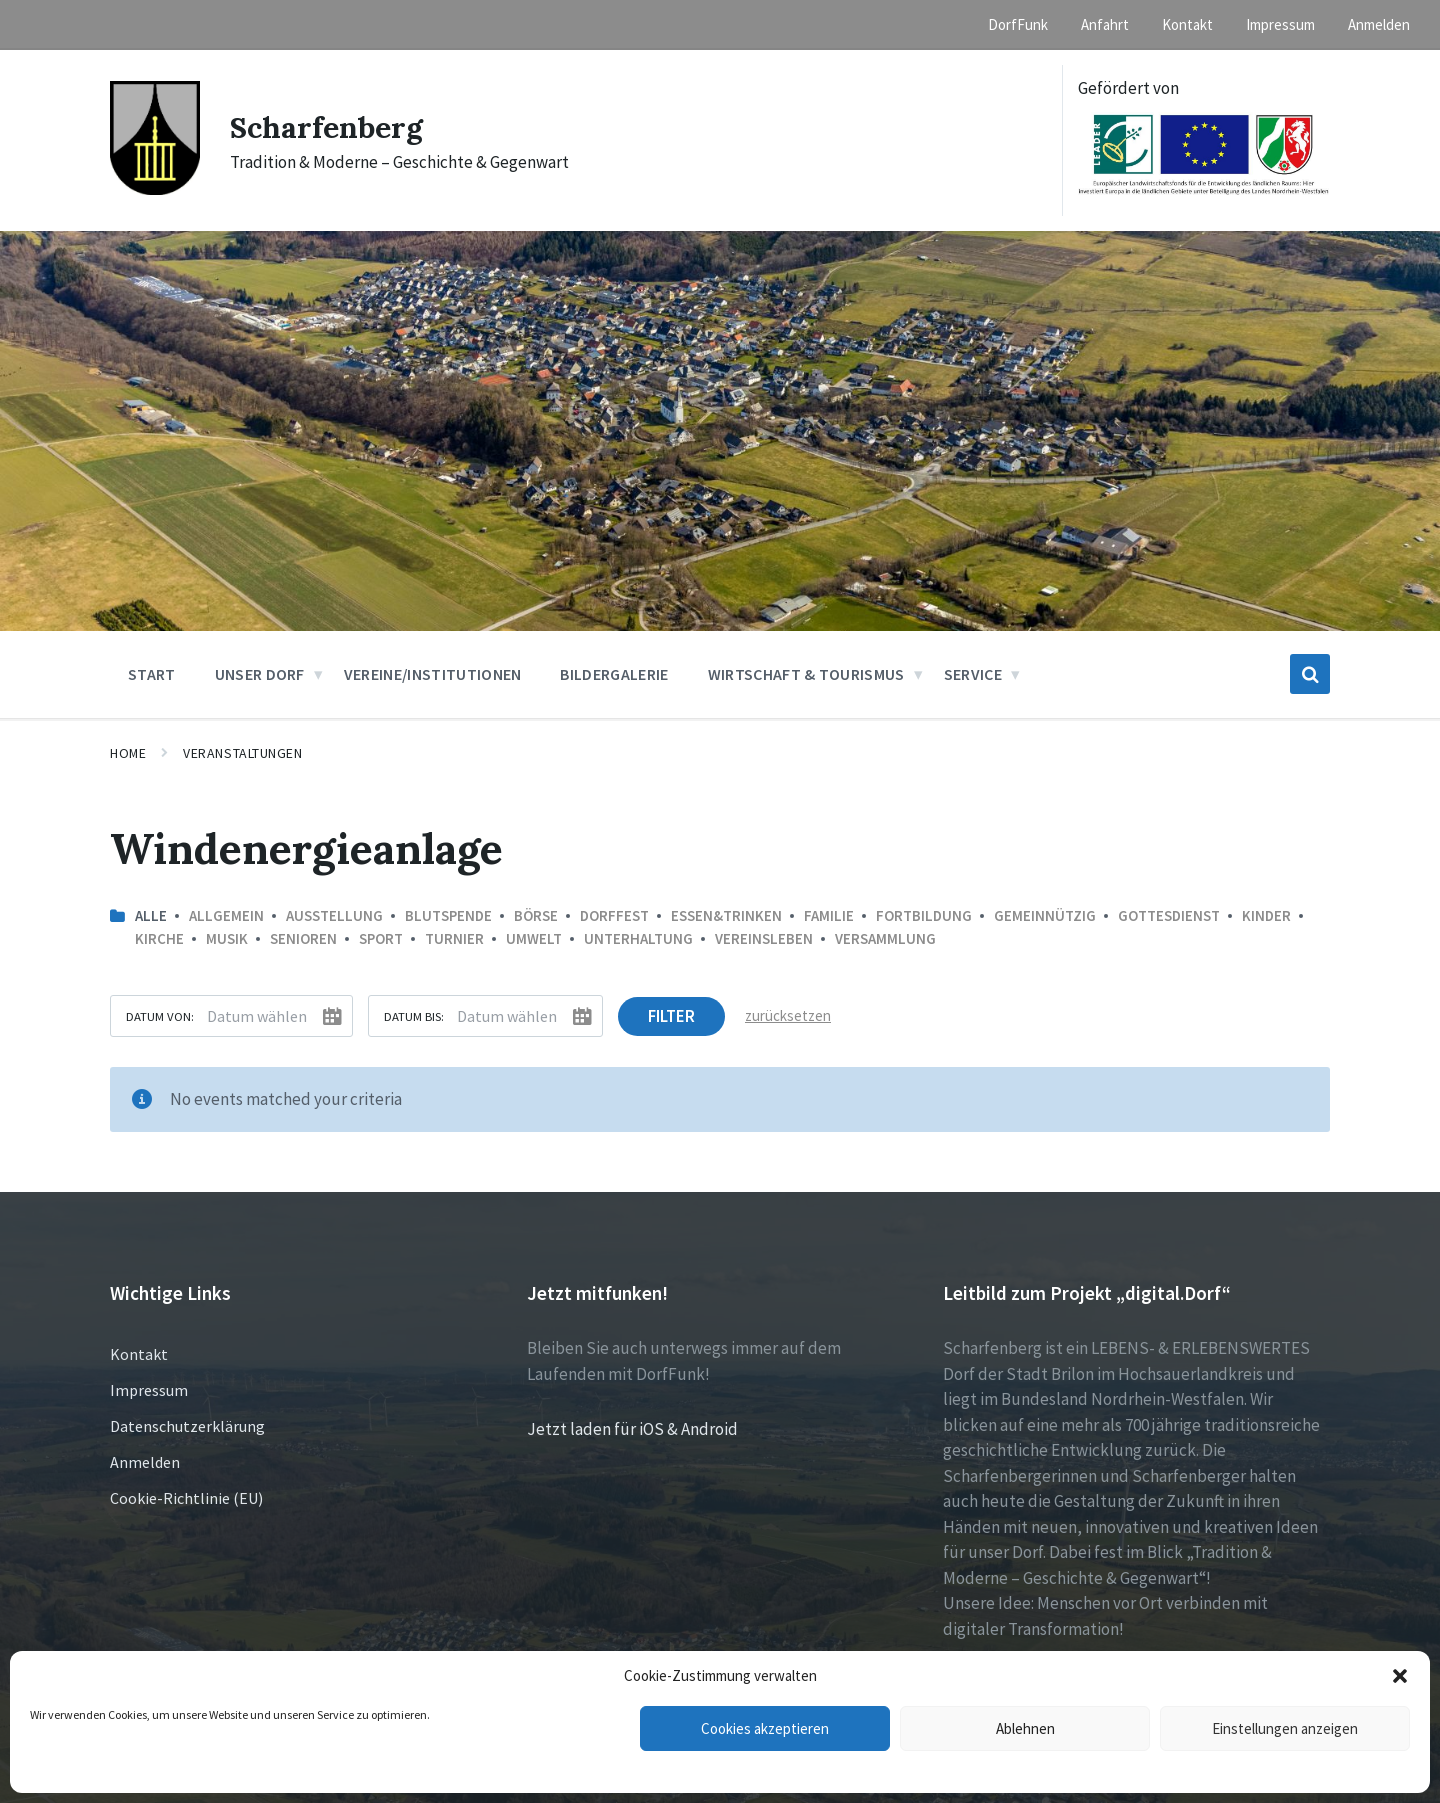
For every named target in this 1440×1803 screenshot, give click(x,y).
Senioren (303, 938)
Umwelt (534, 938)
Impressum (149, 1390)
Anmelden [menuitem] (1379, 24)
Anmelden (145, 1462)
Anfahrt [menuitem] (1105, 24)
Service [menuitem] (973, 674)
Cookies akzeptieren (765, 1728)
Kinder (1266, 915)
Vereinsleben (764, 938)
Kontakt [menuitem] (1187, 24)
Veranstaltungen (242, 753)
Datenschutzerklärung (187, 1426)
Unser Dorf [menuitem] (260, 674)
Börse (536, 915)
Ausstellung (334, 915)
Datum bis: (414, 1016)
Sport (381, 938)
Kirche (159, 938)
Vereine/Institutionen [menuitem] (433, 674)
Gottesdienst (1169, 915)
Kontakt (139, 1354)
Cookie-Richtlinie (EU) (186, 1498)
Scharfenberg (326, 127)
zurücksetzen (788, 1015)
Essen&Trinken (726, 915)
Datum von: (160, 1016)
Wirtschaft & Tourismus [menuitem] (806, 674)
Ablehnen (1025, 1728)
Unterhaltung (638, 938)
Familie (829, 915)
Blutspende (448, 915)
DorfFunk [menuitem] (1018, 24)
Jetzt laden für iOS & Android (632, 1429)
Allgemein (226, 915)
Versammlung (885, 938)
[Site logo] (155, 189)
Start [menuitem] (152, 674)
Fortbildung (924, 915)
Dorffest (614, 915)
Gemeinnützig (1045, 915)
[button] (1400, 1676)
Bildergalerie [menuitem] (614, 674)
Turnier (454, 938)
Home (128, 753)
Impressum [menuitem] (1280, 24)
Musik (227, 938)
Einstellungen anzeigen (1285, 1728)
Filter (671, 1016)
